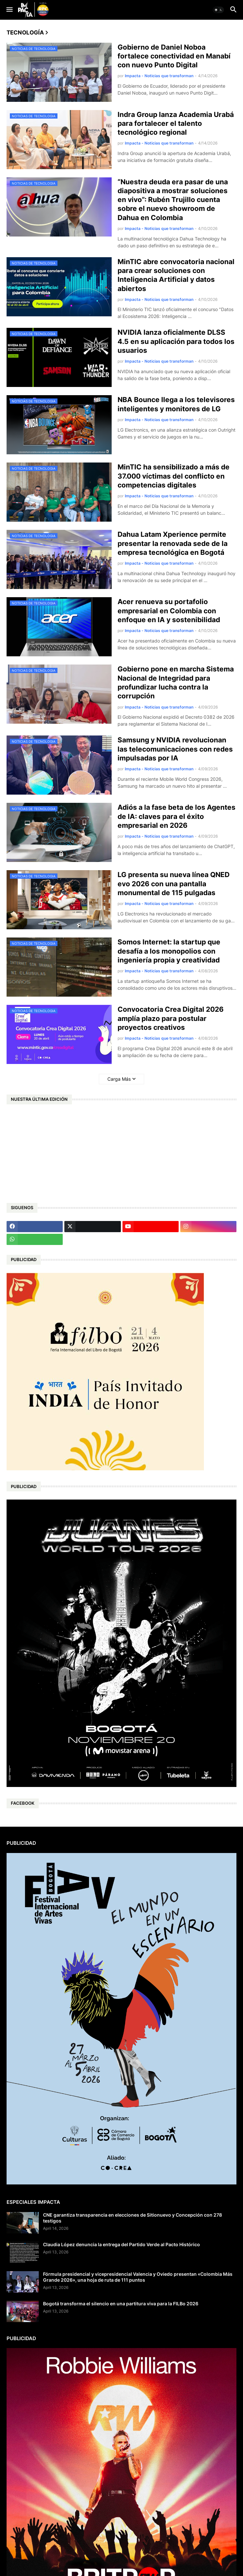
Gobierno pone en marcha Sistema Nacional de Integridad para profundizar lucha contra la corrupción (176, 682)
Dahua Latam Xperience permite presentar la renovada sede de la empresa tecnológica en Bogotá (173, 543)
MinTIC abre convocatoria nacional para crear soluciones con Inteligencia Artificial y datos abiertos (176, 275)
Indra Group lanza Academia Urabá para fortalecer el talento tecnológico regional (176, 123)
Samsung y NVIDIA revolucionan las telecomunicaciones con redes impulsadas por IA (175, 749)
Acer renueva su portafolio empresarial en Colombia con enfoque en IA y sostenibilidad (169, 611)
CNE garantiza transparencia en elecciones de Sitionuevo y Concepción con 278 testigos (132, 2218)
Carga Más (119, 1079)
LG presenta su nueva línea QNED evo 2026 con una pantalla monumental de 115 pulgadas (174, 883)
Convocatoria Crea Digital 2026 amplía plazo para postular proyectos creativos (171, 1018)
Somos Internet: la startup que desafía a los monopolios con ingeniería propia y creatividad (169, 951)
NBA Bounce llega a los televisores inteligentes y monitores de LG (176, 404)
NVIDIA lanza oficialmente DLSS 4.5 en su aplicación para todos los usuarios (176, 341)
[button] (9, 9)
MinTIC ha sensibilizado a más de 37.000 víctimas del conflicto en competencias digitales (174, 476)
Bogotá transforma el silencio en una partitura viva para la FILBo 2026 (120, 2303)
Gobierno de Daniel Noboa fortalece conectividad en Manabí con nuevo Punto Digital (174, 56)
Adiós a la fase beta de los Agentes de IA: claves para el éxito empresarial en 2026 (176, 816)
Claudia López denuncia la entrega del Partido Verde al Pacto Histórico (121, 2244)
